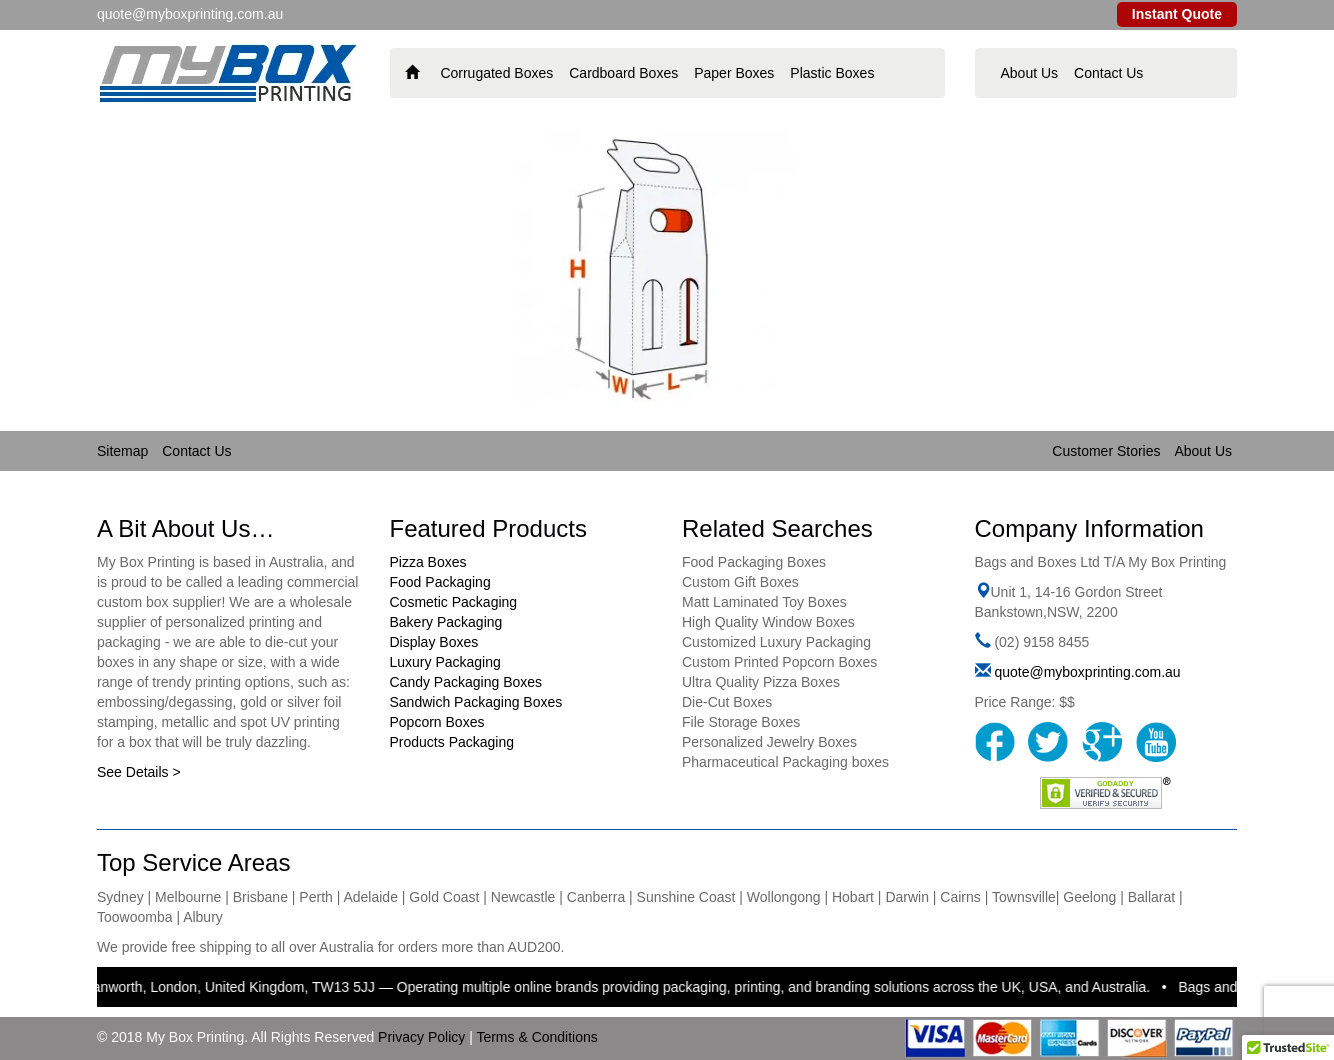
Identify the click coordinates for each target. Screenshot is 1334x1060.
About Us (1030, 73)
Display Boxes (434, 642)
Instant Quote (1177, 14)
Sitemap (122, 451)
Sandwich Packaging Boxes (476, 702)
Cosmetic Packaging (454, 602)
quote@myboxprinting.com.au (1087, 672)
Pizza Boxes (428, 562)
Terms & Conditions (536, 1037)
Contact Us (1108, 73)
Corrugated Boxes (496, 73)
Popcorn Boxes (437, 722)
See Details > (139, 772)
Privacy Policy (421, 1037)
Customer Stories (1106, 451)
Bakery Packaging (446, 622)
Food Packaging (440, 582)
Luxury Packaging (445, 662)
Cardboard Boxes (623, 73)
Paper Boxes (734, 73)
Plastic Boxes (832, 73)
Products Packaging (452, 742)
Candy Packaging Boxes (466, 682)
